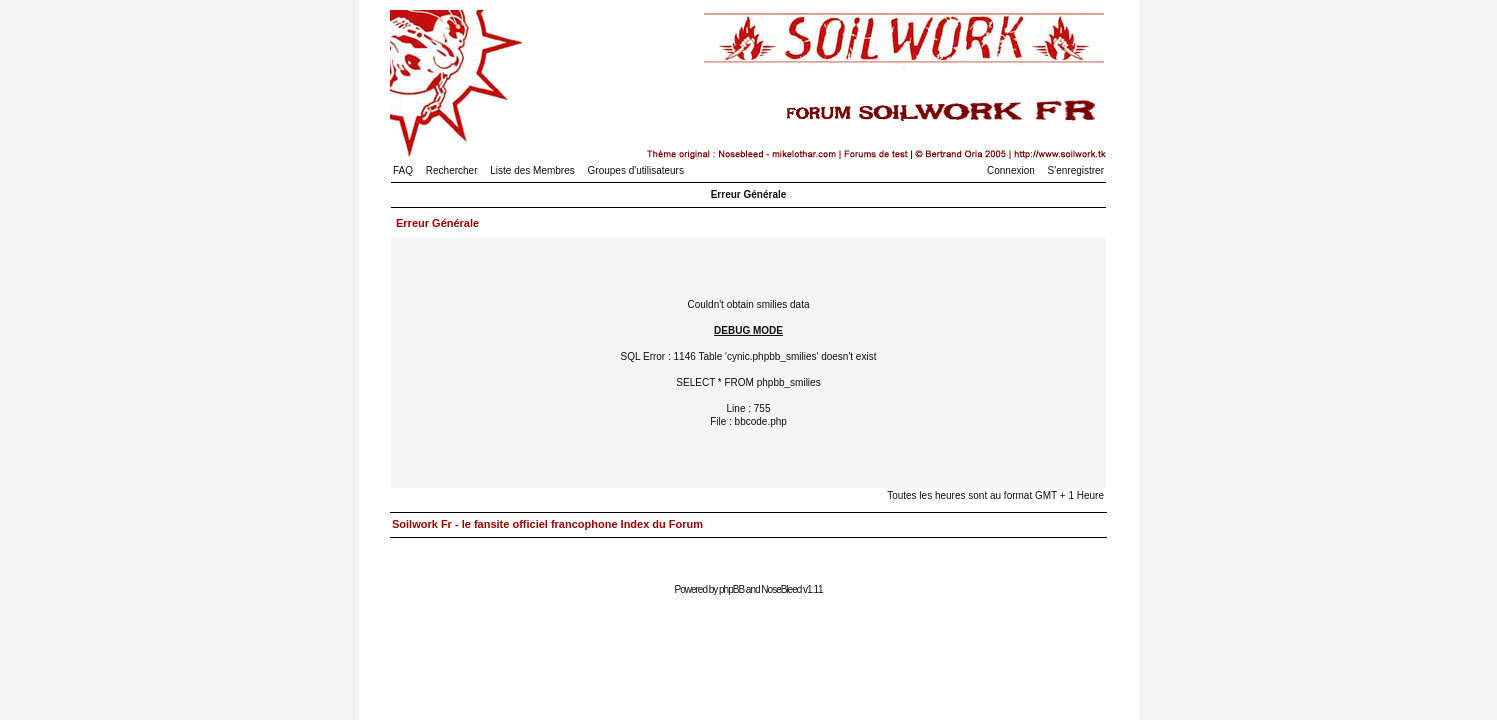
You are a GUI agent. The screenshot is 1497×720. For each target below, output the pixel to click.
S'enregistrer (1076, 170)
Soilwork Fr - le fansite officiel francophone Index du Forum (547, 524)
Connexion (1011, 170)
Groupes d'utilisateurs (636, 170)
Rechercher (452, 170)
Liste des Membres (532, 170)
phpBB (731, 589)
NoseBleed (781, 589)
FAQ (403, 170)
